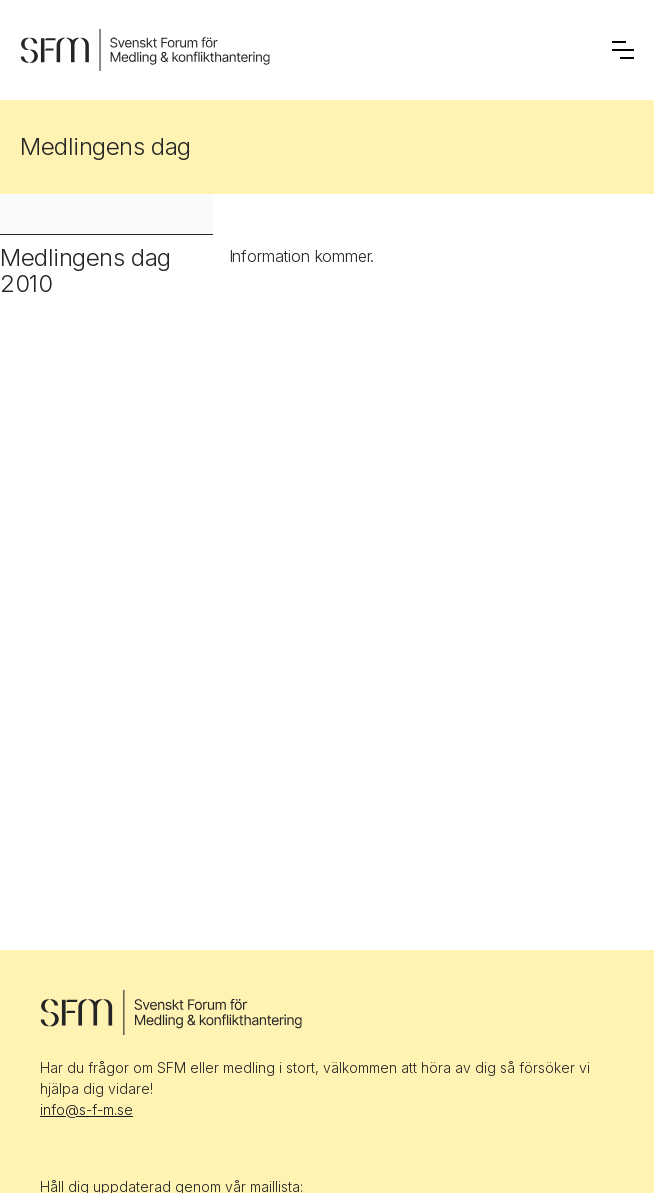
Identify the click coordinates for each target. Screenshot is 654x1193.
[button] (623, 50)
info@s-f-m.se (86, 1109)
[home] (145, 50)
